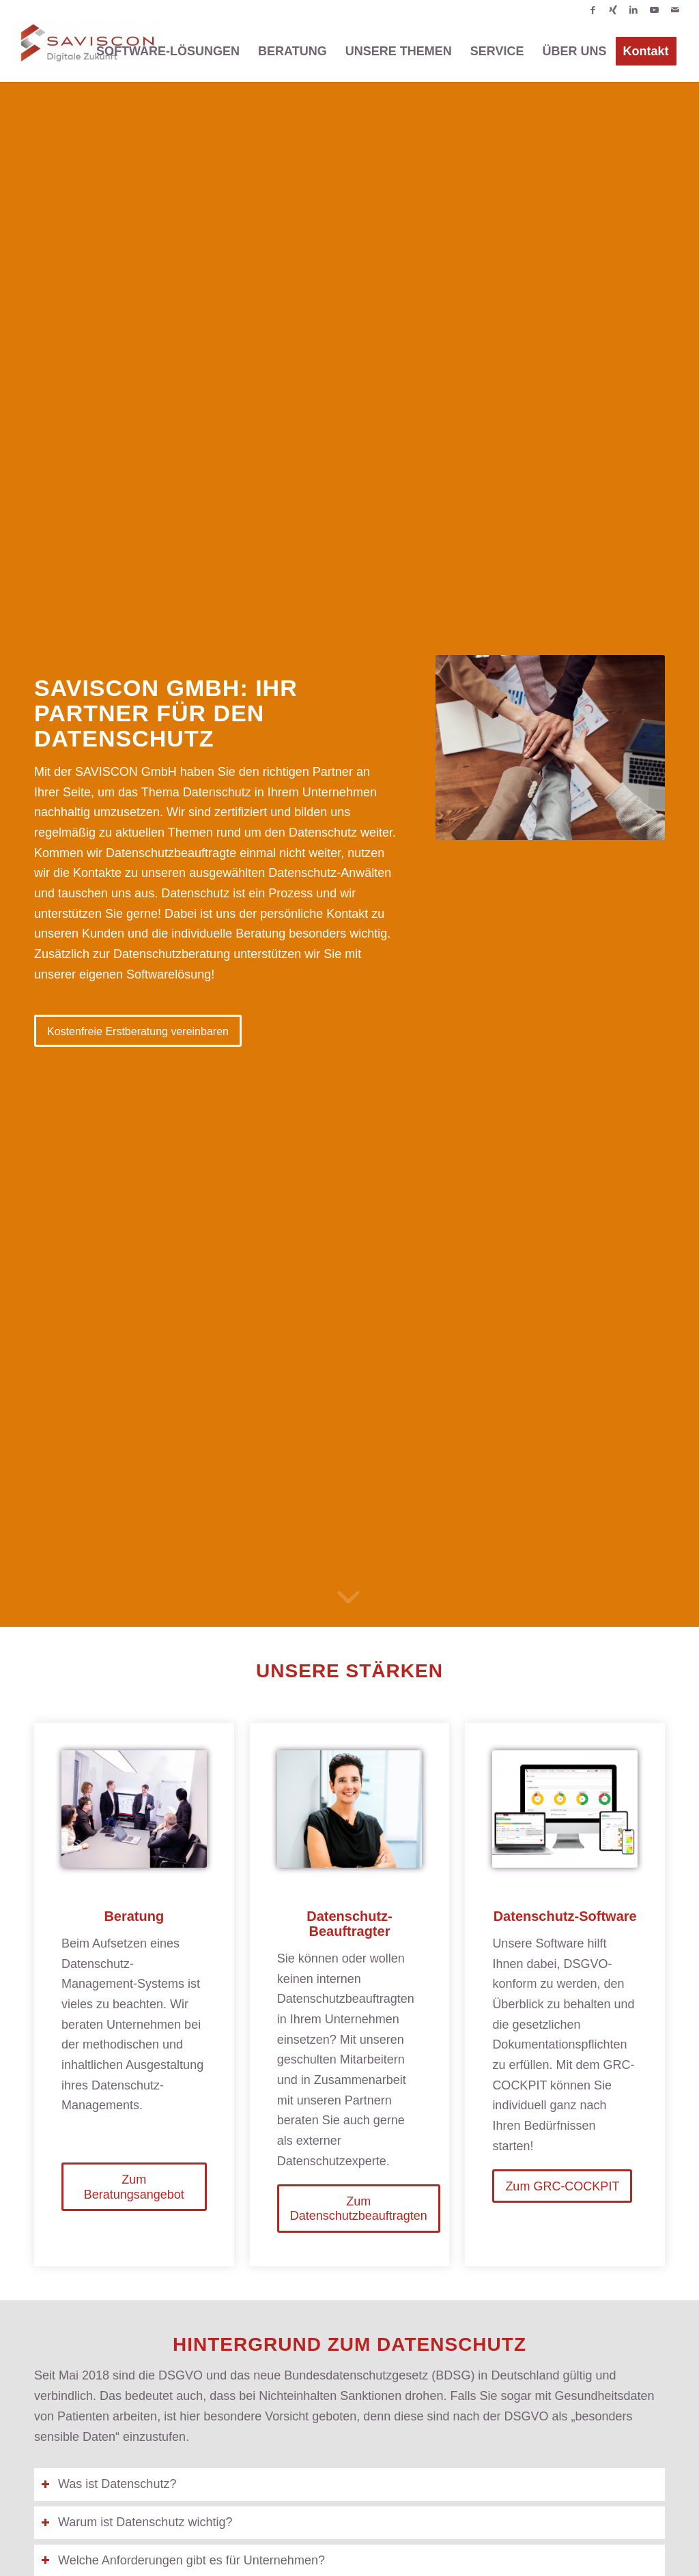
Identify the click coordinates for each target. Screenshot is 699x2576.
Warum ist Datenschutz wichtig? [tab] (136, 2522)
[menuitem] (167, 51)
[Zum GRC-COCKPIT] (562, 2186)
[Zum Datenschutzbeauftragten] (358, 2208)
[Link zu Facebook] (593, 10)
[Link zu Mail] (675, 10)
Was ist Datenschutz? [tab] (108, 2484)
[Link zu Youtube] (654, 10)
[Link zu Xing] (613, 10)
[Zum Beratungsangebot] (134, 2186)
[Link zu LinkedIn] (634, 10)
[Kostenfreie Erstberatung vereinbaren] (138, 1031)
